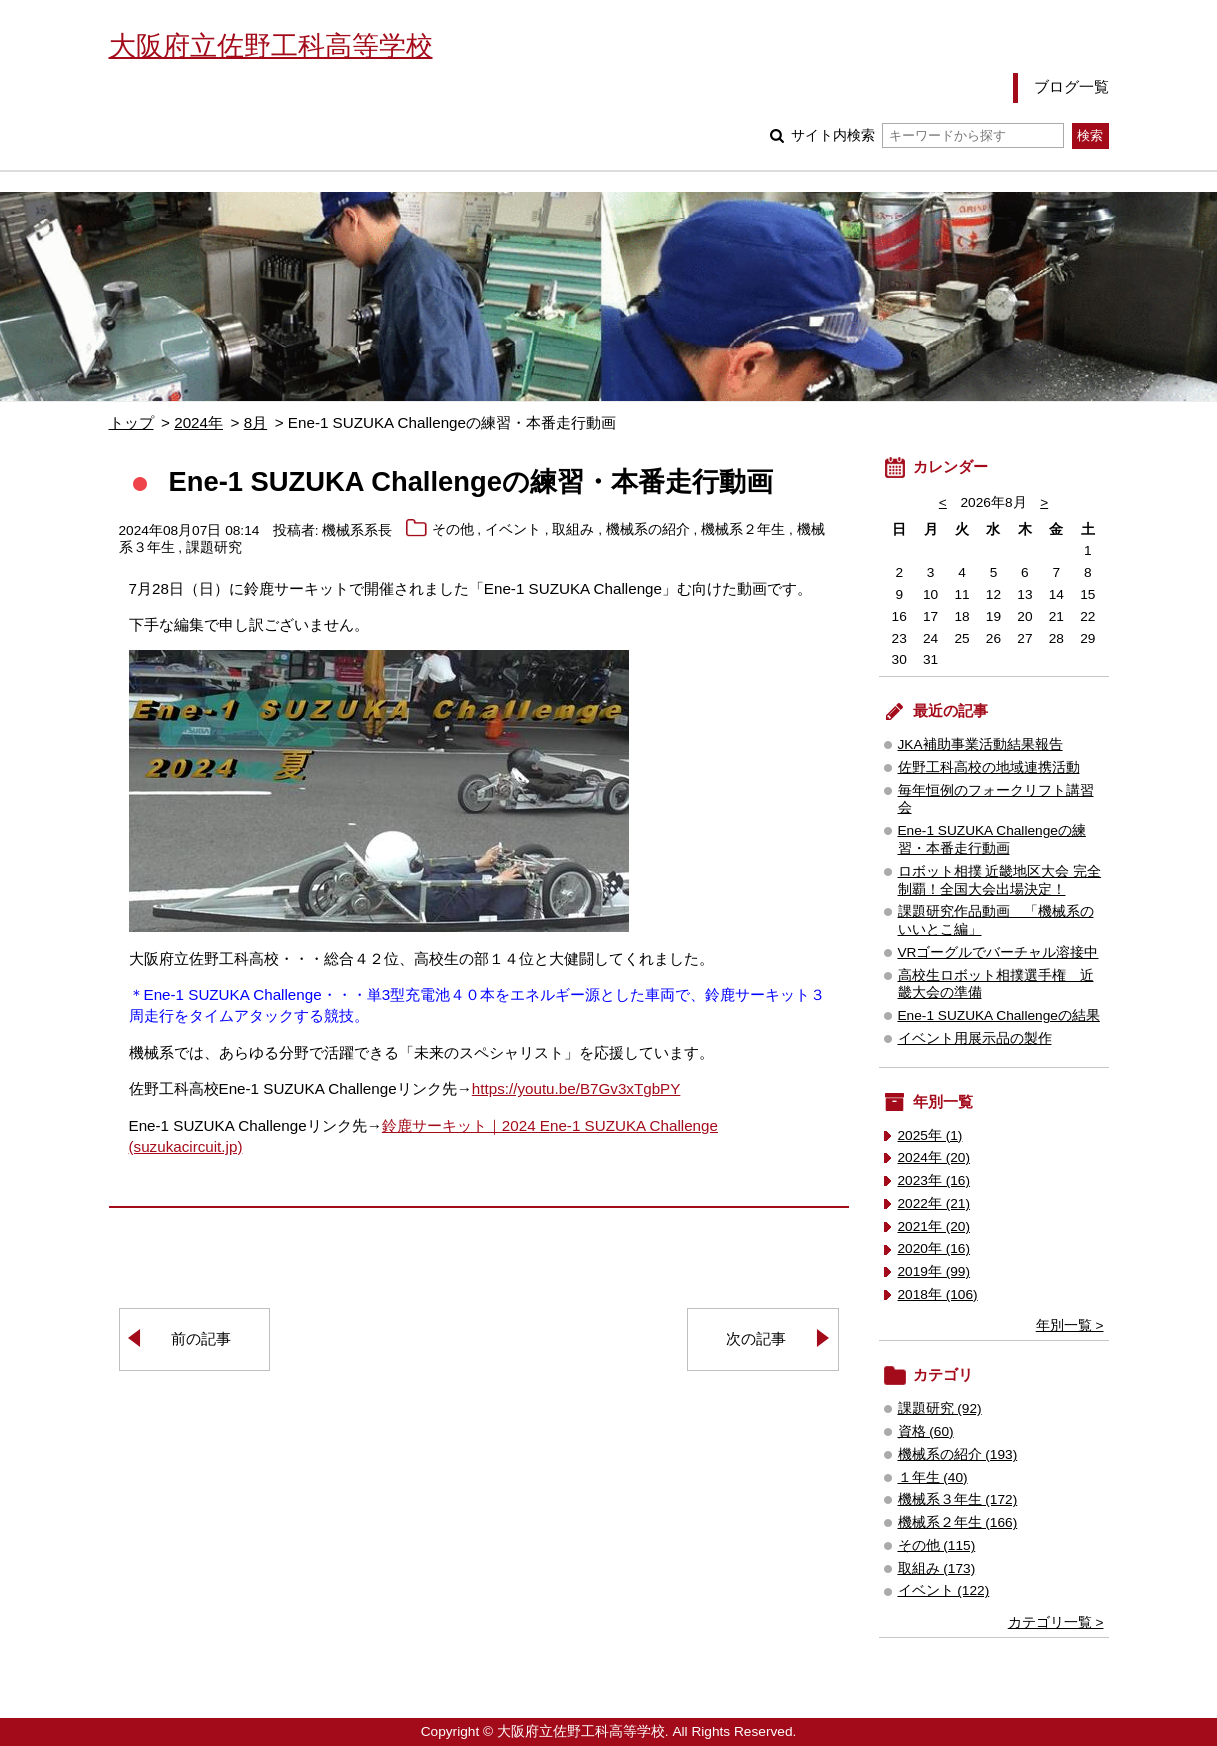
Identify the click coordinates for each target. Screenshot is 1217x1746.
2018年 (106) (938, 1294)
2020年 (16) (934, 1248)
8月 (255, 422)
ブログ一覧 (1071, 86)
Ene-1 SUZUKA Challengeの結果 (999, 1015)
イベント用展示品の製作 (975, 1038)
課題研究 (214, 548)
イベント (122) (944, 1590)
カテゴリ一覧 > (1056, 1622)
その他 (453, 530)
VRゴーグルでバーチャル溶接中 (998, 952)
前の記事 (201, 1338)
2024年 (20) (934, 1157)
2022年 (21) (934, 1203)
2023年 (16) (934, 1180)
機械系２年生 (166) (958, 1522)
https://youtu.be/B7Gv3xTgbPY (576, 1088)
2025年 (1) (930, 1135)
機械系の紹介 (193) (958, 1454)
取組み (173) (937, 1568)
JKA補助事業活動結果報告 (980, 744)
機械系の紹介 (648, 530)
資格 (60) (926, 1431)
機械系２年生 (743, 530)
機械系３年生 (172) (958, 1499)
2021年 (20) (934, 1226)
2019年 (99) (934, 1271)
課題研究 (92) (940, 1408)
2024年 (198, 422)
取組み (573, 530)
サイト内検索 (927, 135)
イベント (513, 530)
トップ (131, 422)
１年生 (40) (933, 1477)
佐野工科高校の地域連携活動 (989, 767)
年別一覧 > (1070, 1325)
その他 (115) (937, 1545)
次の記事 (756, 1338)
